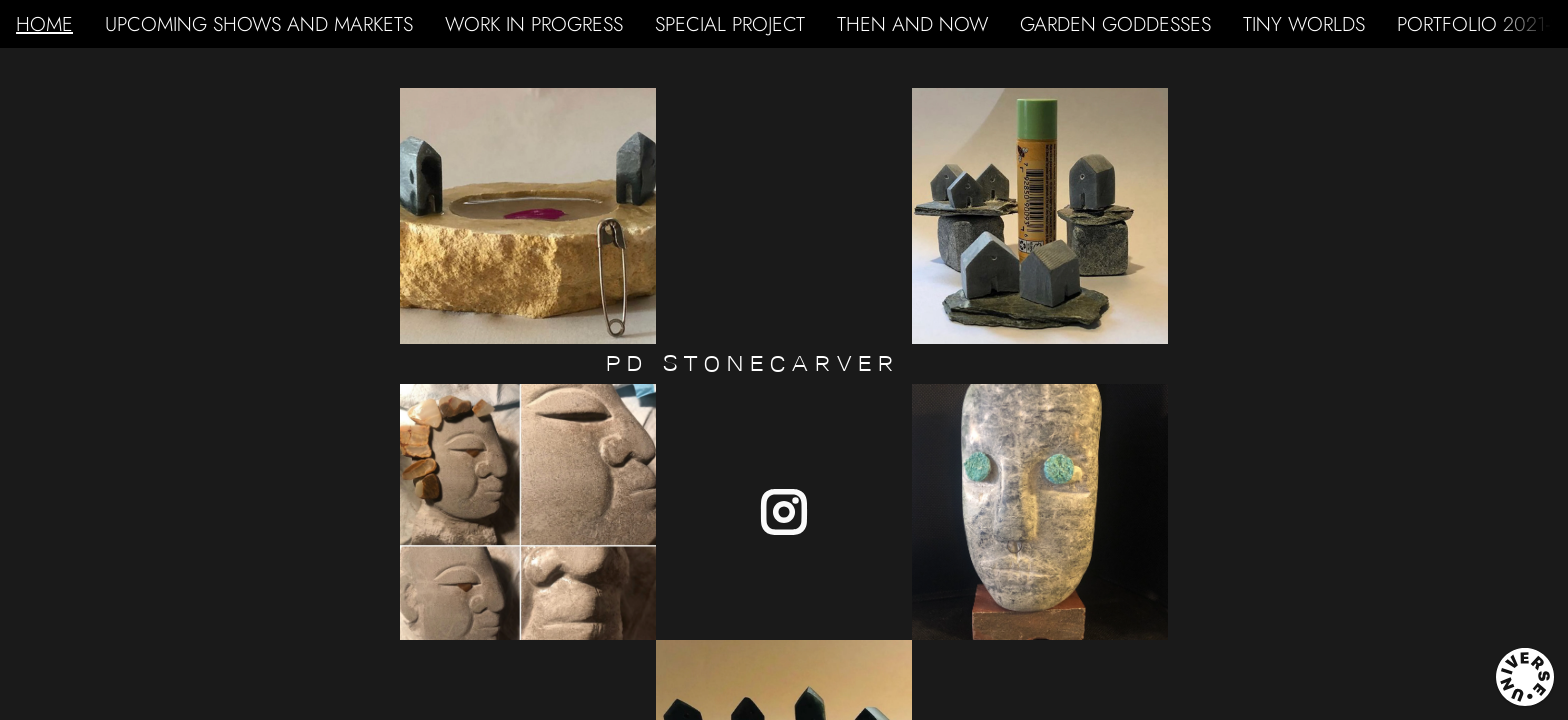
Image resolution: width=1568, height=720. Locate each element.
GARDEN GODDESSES (1115, 24)
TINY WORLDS (1304, 24)
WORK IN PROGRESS (534, 24)
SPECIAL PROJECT (730, 24)
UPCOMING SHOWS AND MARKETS (259, 24)
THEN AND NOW (912, 24)
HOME (44, 24)
